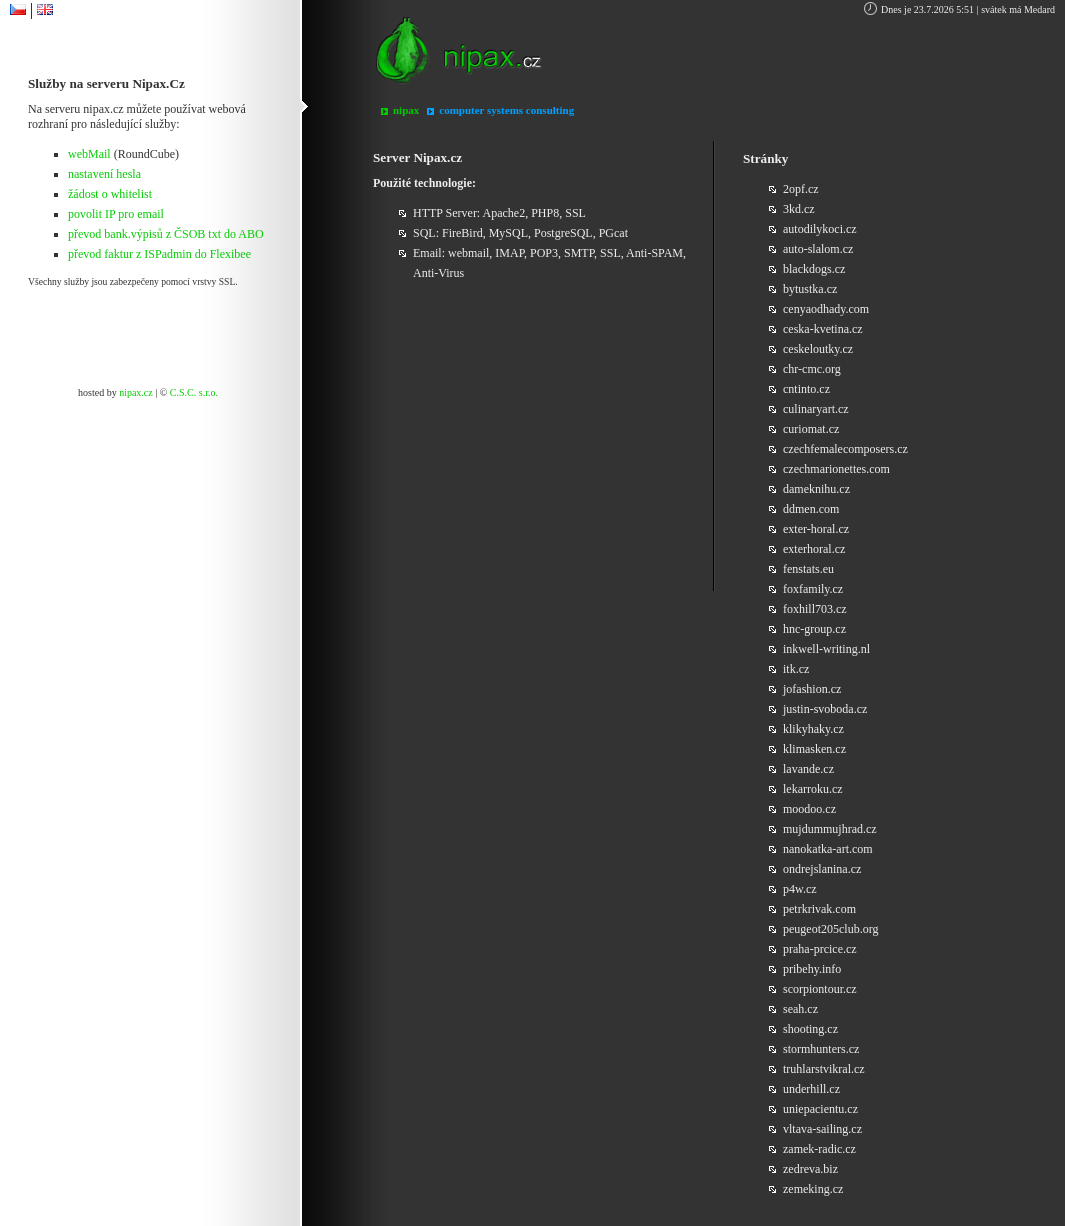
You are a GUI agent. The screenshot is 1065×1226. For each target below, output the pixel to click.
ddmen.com (811, 509)
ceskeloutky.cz (818, 349)
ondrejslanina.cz (822, 869)
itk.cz (796, 669)
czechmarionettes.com (836, 469)
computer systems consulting (506, 110)
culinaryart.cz (816, 409)
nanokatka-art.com (828, 849)
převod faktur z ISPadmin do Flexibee (159, 254)
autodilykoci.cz (820, 229)
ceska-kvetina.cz (823, 329)
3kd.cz (799, 209)
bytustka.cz (810, 289)
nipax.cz (136, 392)
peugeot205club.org (830, 929)
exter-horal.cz (816, 529)
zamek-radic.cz (819, 1149)
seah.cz (800, 1009)
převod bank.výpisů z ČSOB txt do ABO (166, 234)
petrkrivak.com (819, 909)
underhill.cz (811, 1089)
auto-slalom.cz (818, 249)
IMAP (509, 253)
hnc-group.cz (814, 629)
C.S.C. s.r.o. (194, 392)
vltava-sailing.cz (822, 1129)
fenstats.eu (808, 569)
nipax (406, 110)
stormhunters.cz (821, 1049)
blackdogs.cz (814, 269)
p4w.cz (800, 889)
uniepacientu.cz (820, 1109)
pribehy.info (812, 969)
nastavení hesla (104, 174)
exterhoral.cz (814, 549)
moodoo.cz (809, 809)
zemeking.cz (813, 1189)
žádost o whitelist (110, 194)
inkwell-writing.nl (826, 649)
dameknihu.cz (816, 489)
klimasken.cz (814, 749)
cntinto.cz (806, 389)
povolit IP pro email (116, 214)
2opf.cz (801, 189)
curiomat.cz (811, 429)
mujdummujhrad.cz (830, 829)
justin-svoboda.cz (825, 709)
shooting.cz (810, 1029)
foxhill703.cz (815, 609)
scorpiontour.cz (820, 989)
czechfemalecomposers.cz (845, 449)
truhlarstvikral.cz (824, 1069)
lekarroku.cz (813, 789)
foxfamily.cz (813, 589)
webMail (89, 154)
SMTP (579, 253)
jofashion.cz (812, 689)
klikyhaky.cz (813, 729)
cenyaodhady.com (826, 309)
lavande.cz (808, 769)
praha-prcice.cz (820, 949)
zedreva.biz (810, 1169)
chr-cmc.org (812, 369)
